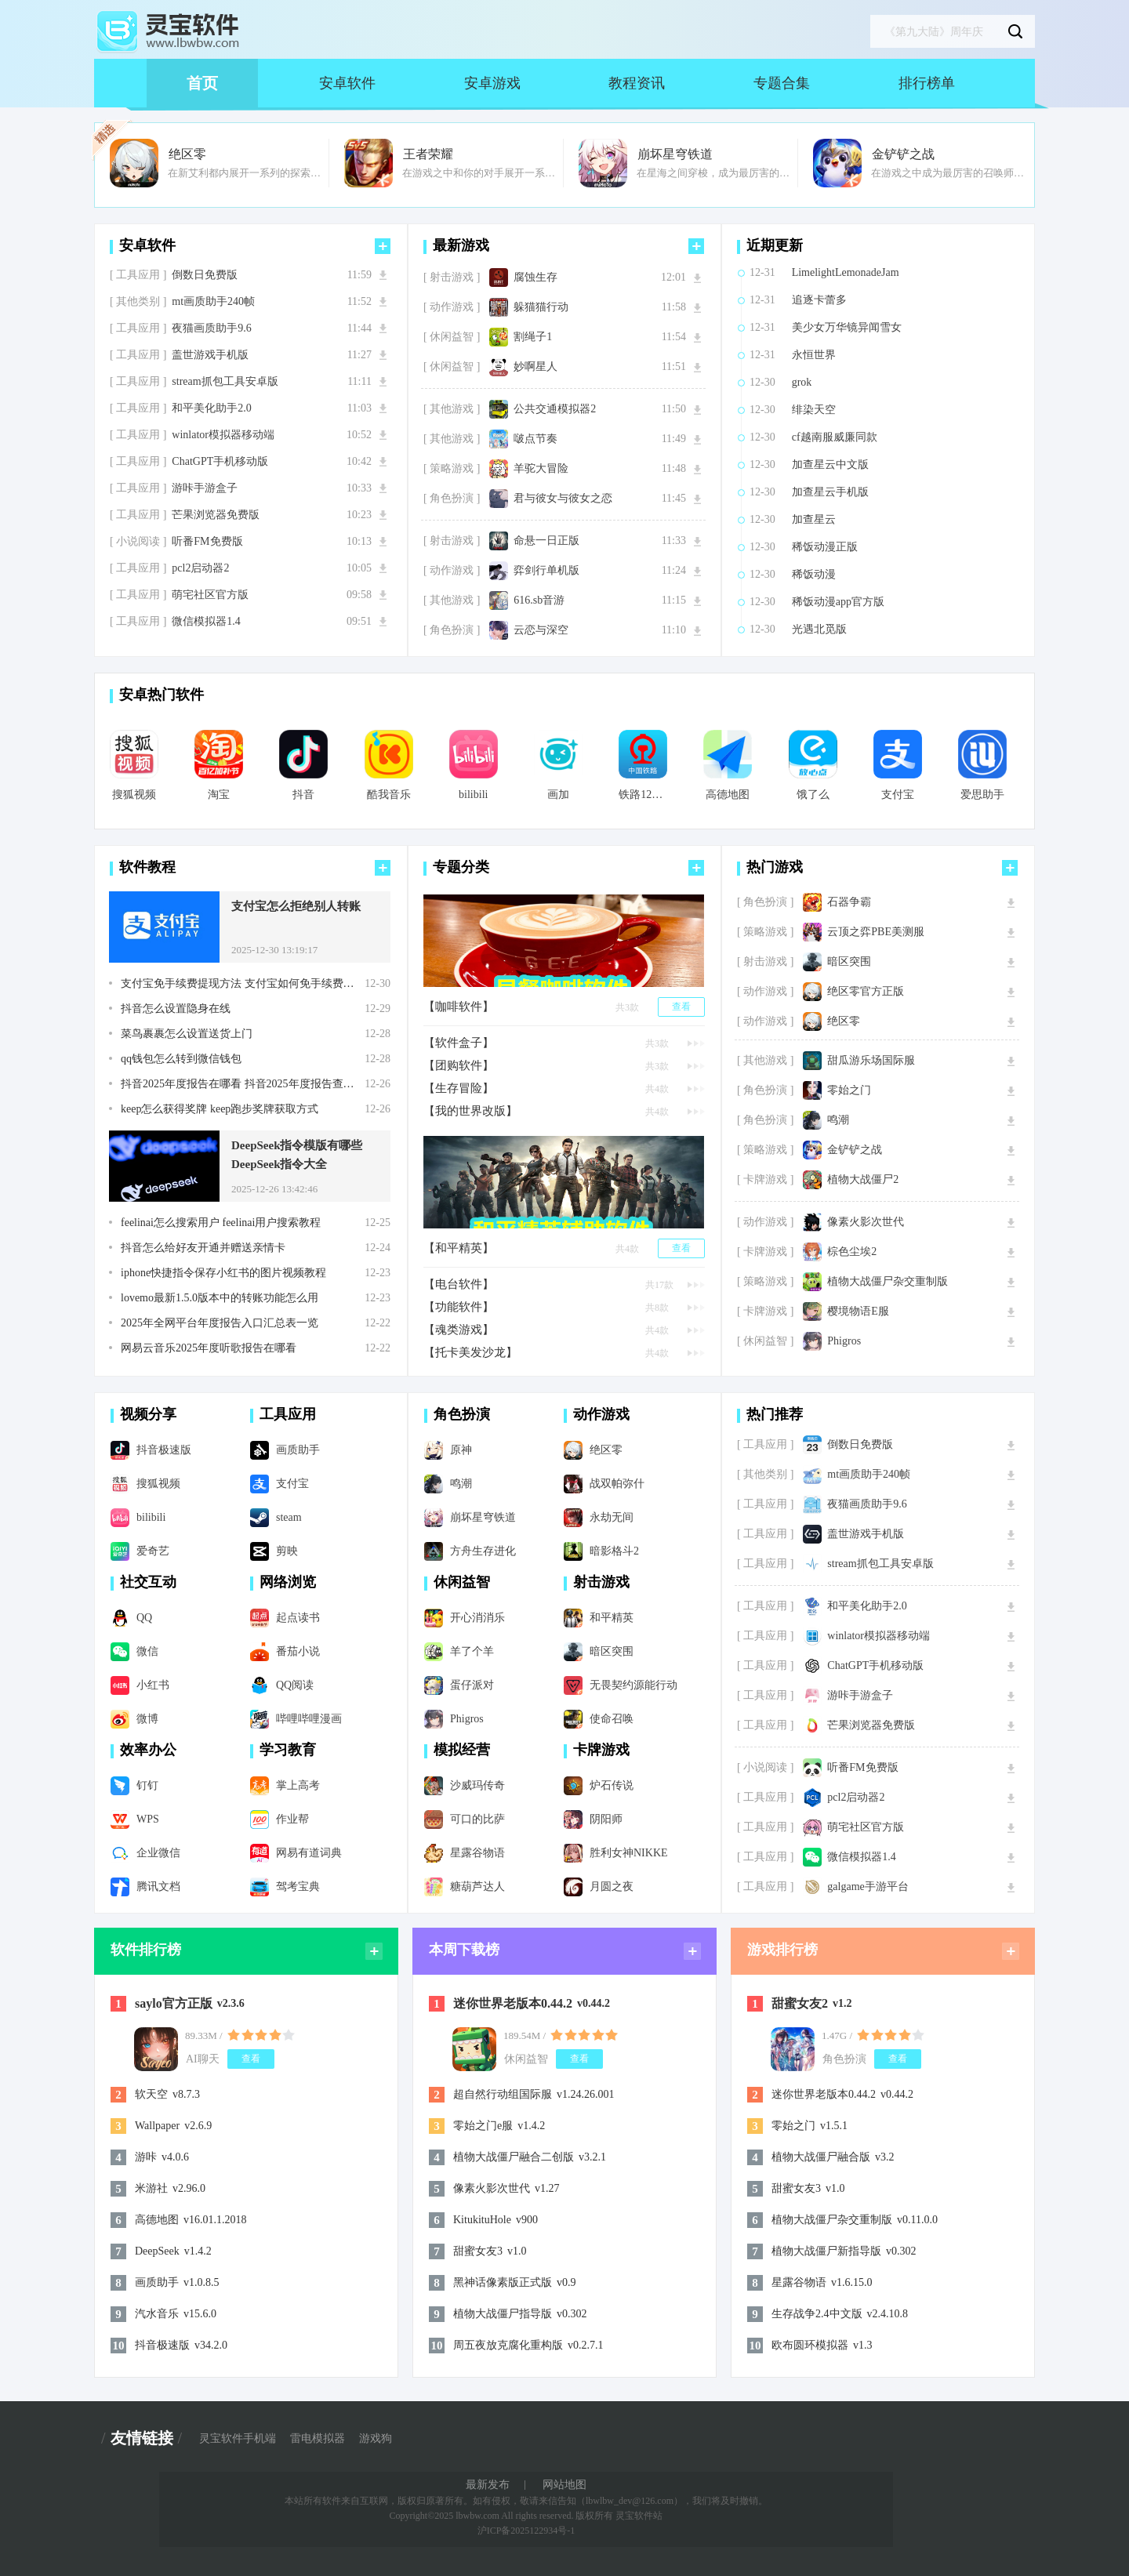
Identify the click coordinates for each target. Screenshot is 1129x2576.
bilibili (473, 794)
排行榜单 (926, 83)
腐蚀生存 (535, 277)
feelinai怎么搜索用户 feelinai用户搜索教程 (221, 1222)
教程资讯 (636, 83)
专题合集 (781, 83)
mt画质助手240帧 (213, 301)
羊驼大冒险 (541, 468)
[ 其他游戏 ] (451, 409)
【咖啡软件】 (458, 1007)
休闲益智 (462, 1582)
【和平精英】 (458, 1248)
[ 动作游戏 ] (451, 307)
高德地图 (728, 794)
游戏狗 (375, 2438)
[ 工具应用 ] (138, 275)
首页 (202, 83)
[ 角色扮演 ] (451, 498)
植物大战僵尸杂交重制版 (887, 1281)
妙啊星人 (535, 366)
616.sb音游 (539, 600)
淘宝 (219, 794)
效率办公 (148, 1750)
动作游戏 (601, 1414)
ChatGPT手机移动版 (220, 461)
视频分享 (148, 1414)
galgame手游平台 (867, 1886)
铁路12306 (643, 794)
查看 (681, 1006)
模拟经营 (462, 1750)
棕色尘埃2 (852, 1251)
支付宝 (897, 794)
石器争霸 (849, 902)
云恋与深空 (541, 630)
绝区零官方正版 (865, 991)
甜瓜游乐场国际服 (871, 1060)
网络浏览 (288, 1582)
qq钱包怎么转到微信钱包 (181, 1059)
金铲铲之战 (903, 154)
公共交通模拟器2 (555, 409)
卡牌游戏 (601, 1750)
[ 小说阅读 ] (138, 541)
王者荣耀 (428, 154)
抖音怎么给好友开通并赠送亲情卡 (203, 1248)
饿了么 (813, 794)
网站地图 (564, 2485)
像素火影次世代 (865, 1222)
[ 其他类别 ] (138, 301)
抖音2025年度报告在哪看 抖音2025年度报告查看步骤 (243, 1084)
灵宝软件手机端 (237, 2438)
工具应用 (288, 1414)
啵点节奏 (535, 439)
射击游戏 (601, 1582)
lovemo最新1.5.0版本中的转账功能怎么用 (219, 1298)
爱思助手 (982, 794)
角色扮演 (462, 1414)
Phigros (844, 1341)
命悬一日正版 (546, 540)
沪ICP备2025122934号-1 (526, 2530)
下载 (383, 275)
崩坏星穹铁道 (675, 154)
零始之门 (849, 1090)
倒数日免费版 (205, 275)
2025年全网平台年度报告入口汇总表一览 (219, 1323)
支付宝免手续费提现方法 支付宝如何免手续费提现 (243, 983)
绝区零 (187, 154)
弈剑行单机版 (546, 570)
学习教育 (288, 1750)
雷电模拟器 (317, 2438)
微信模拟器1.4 (206, 621)
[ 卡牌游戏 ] (765, 1179)
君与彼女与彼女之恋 (563, 498)
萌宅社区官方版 (210, 595)
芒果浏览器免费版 (216, 515)
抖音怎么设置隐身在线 (176, 1008)
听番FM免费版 (207, 541)
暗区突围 (849, 961)
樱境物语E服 (858, 1311)
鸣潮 (838, 1120)
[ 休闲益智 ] (451, 337)
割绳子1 (533, 337)
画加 (558, 794)
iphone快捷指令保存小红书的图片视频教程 (223, 1273)
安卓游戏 (492, 83)
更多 (382, 246)
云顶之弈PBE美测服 (875, 932)
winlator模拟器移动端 (223, 435)
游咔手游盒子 (205, 488)
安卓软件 (347, 83)
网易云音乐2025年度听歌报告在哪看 (208, 1348)
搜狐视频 (134, 794)
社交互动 (148, 1582)
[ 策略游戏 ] (451, 468)
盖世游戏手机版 (210, 355)
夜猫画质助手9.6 (212, 328)
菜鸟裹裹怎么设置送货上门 (186, 1034)
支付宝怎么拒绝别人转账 (296, 906)
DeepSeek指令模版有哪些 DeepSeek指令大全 (297, 1154)
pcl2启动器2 (200, 568)
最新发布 (488, 2485)
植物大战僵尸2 (862, 1179)
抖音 (303, 794)
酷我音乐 (389, 794)
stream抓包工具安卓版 (225, 381)
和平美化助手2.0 (212, 408)
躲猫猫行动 (541, 307)
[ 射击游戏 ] (451, 277)
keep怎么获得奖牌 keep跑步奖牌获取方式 (219, 1109)
